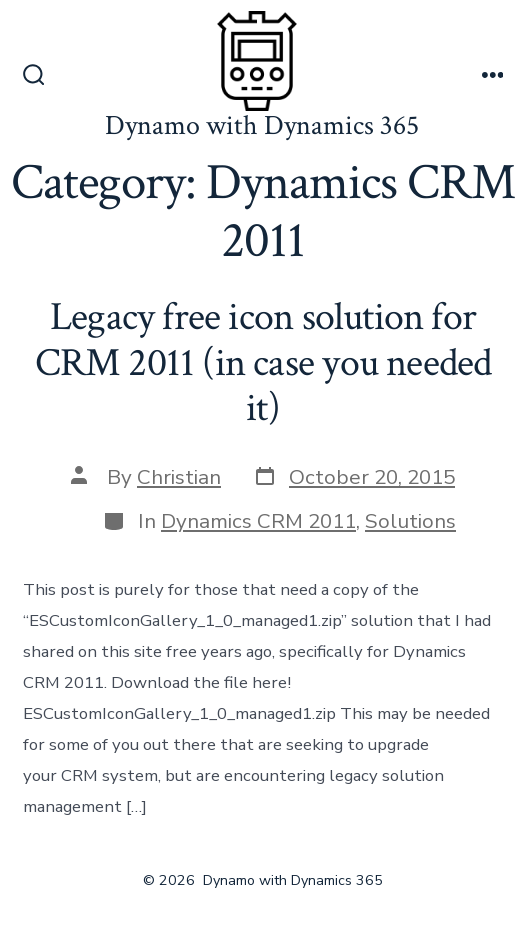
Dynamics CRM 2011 (258, 521)
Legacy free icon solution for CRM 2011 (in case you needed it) (263, 362)
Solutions (410, 521)
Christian (179, 477)
